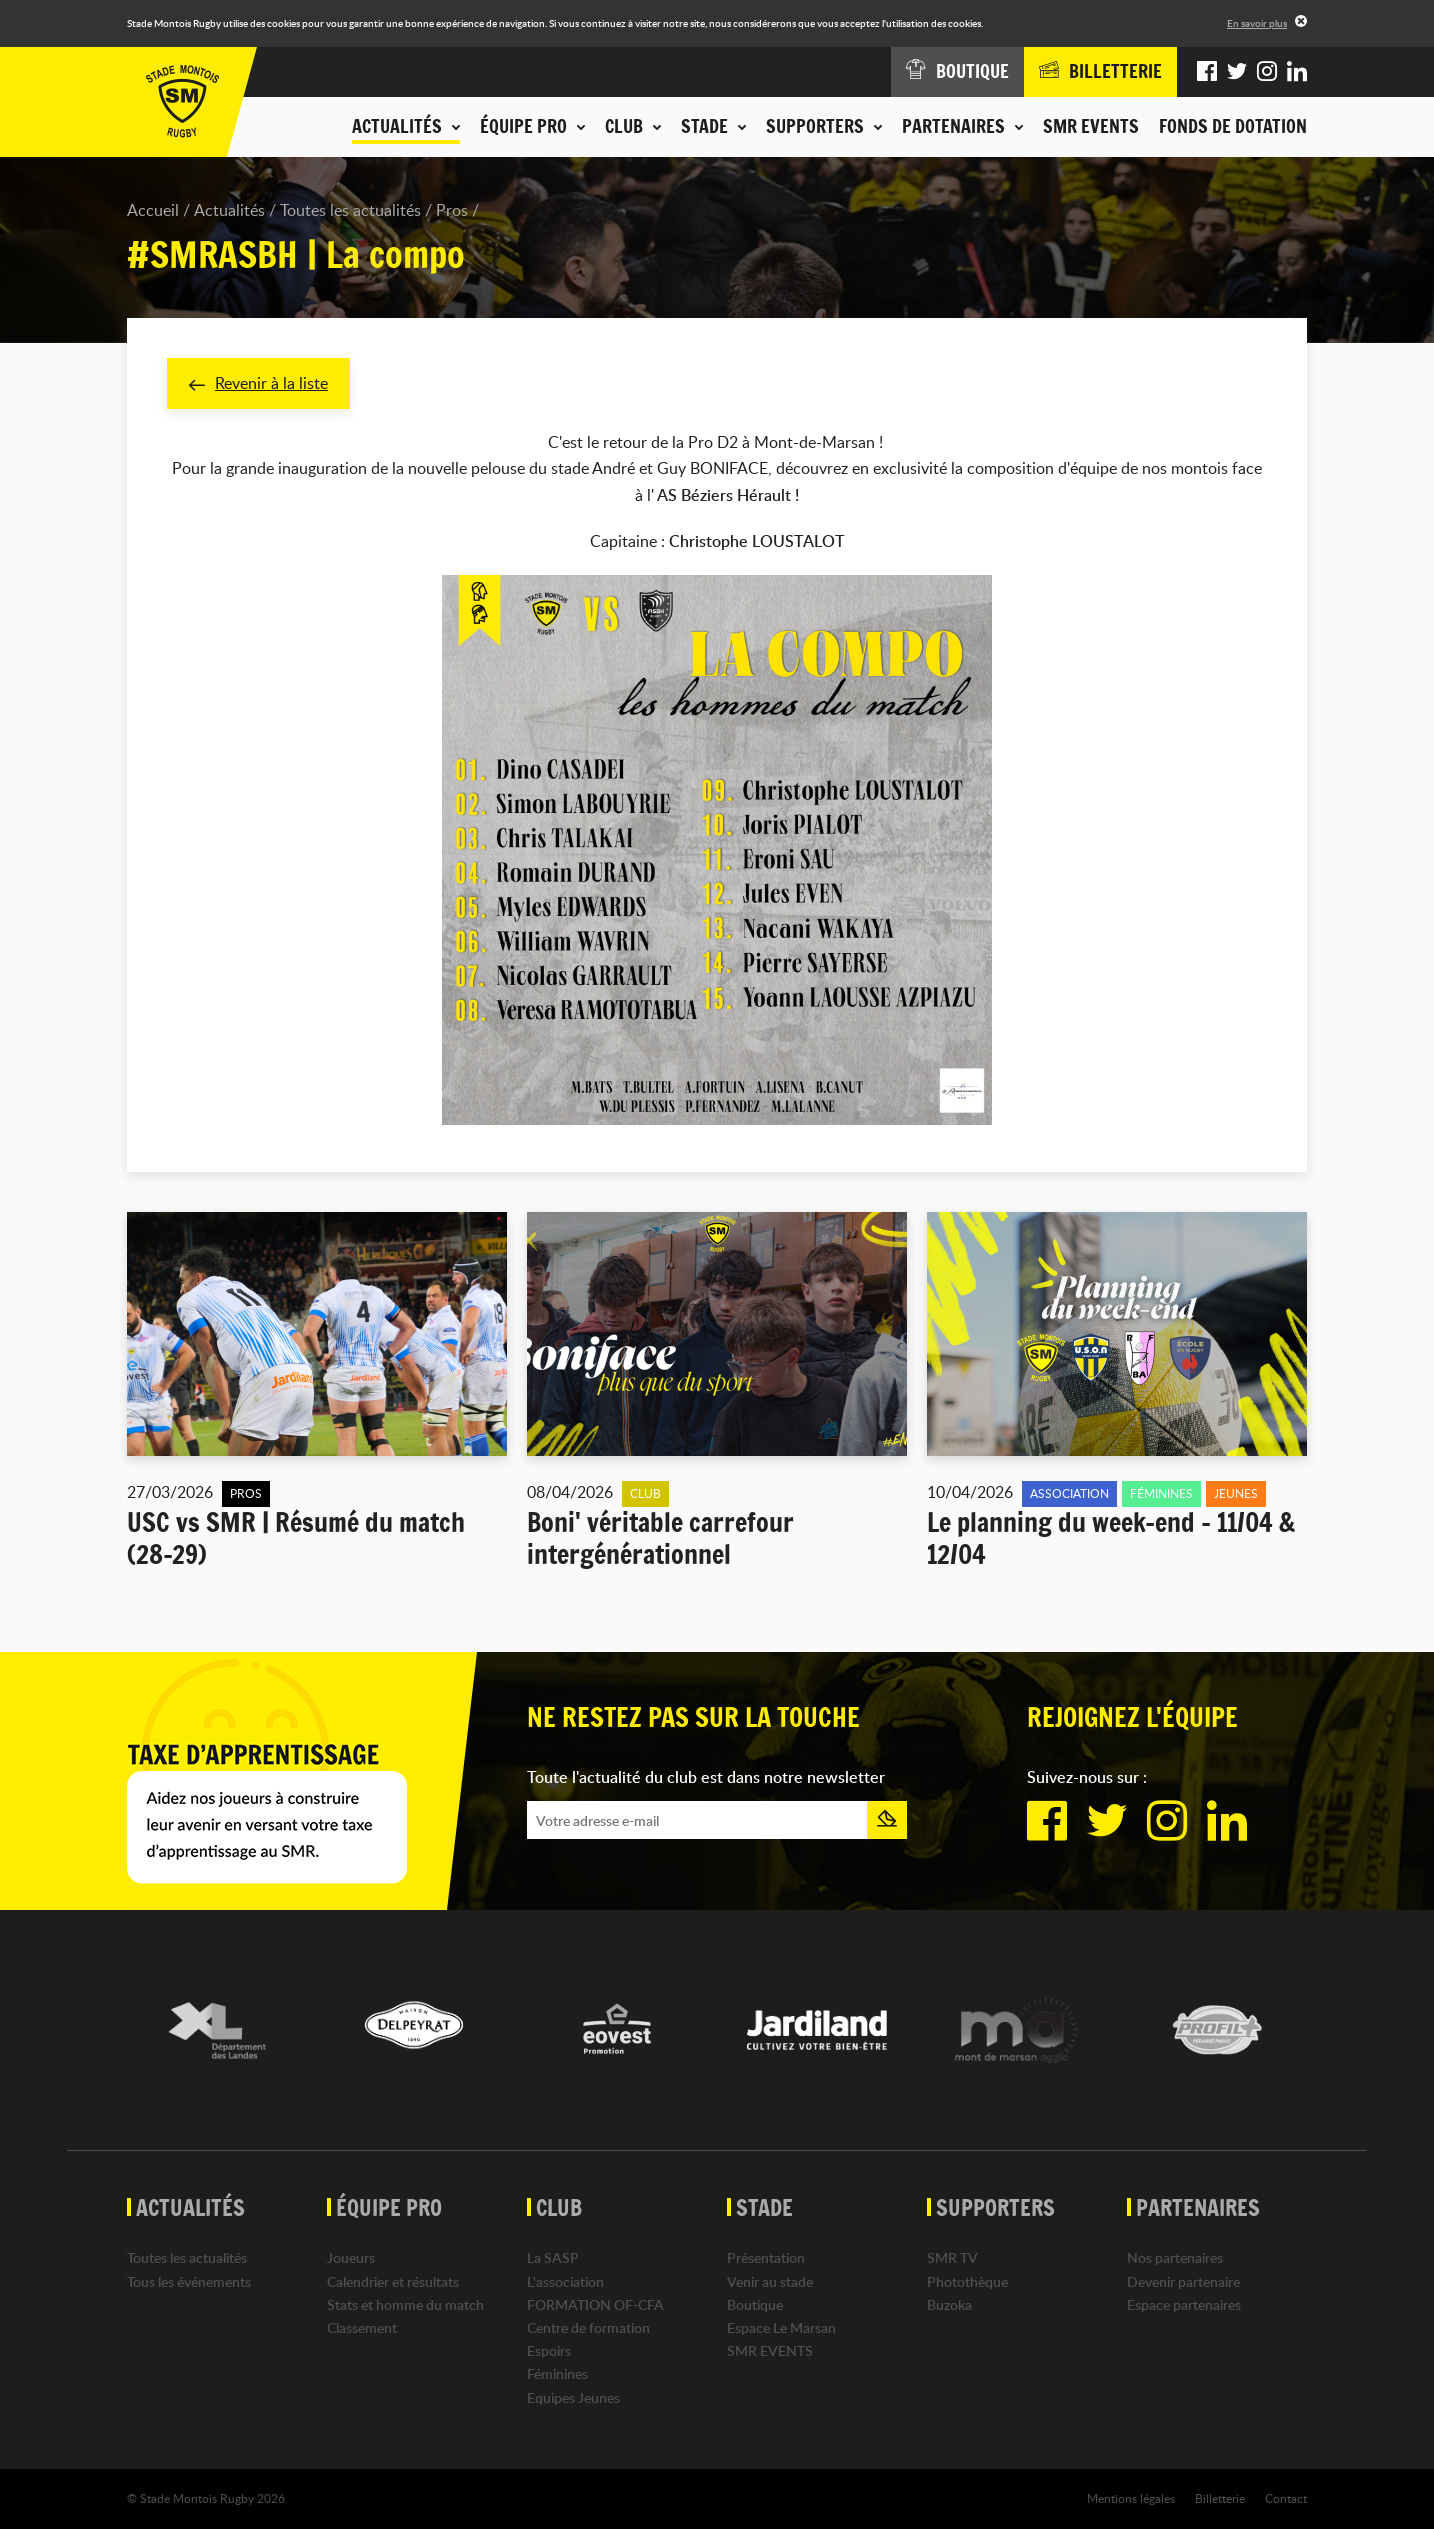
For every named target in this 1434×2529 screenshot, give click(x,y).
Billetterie (1220, 2498)
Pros (452, 210)
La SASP (553, 2257)
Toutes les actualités (350, 210)
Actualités (229, 210)
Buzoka (949, 2304)
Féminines (557, 2373)
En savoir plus (1257, 23)
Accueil (153, 210)
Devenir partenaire (1183, 2281)
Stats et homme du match (405, 2304)
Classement (362, 2327)
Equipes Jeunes (573, 2397)
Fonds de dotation (1233, 126)
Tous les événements (189, 2281)
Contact (1286, 2498)
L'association (565, 2281)
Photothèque (967, 2281)
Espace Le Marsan (781, 2327)
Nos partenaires (1175, 2257)
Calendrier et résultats (393, 2281)
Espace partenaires (1184, 2304)
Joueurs (351, 2257)
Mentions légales (1131, 2498)
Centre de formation (588, 2327)
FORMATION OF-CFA (595, 2304)
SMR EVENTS (1091, 126)
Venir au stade (770, 2281)
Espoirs (549, 2350)
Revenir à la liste (258, 383)
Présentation (766, 2257)
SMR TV (952, 2257)
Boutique (755, 2304)
